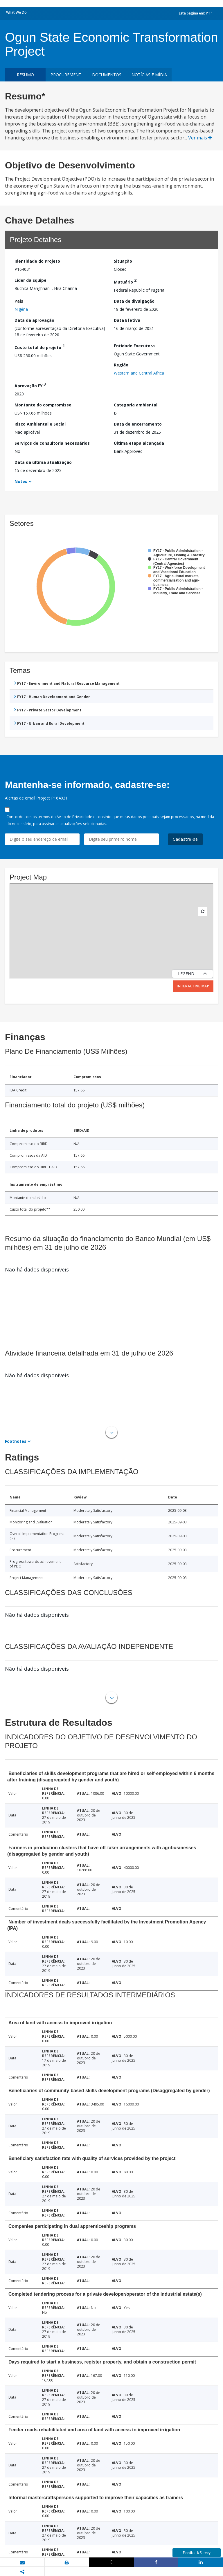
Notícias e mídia (149, 74)
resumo (25, 74)
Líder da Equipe (30, 280)
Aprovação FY (30, 384)
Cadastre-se (185, 839)
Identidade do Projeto (37, 261)
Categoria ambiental (135, 405)
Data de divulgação (134, 301)
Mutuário (125, 281)
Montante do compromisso (43, 405)
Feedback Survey (197, 2552)
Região (121, 365)
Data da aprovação (34, 320)
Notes (21, 481)
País (19, 301)
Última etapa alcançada (139, 443)
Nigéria (21, 309)
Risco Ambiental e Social (40, 424)
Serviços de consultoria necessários (52, 443)
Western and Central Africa (139, 373)
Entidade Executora (134, 345)
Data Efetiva (127, 320)
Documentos (106, 74)
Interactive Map (193, 986)
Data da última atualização (43, 462)
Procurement (66, 74)
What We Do (16, 12)
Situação (123, 261)
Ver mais (200, 138)
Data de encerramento (138, 424)
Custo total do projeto (40, 346)
